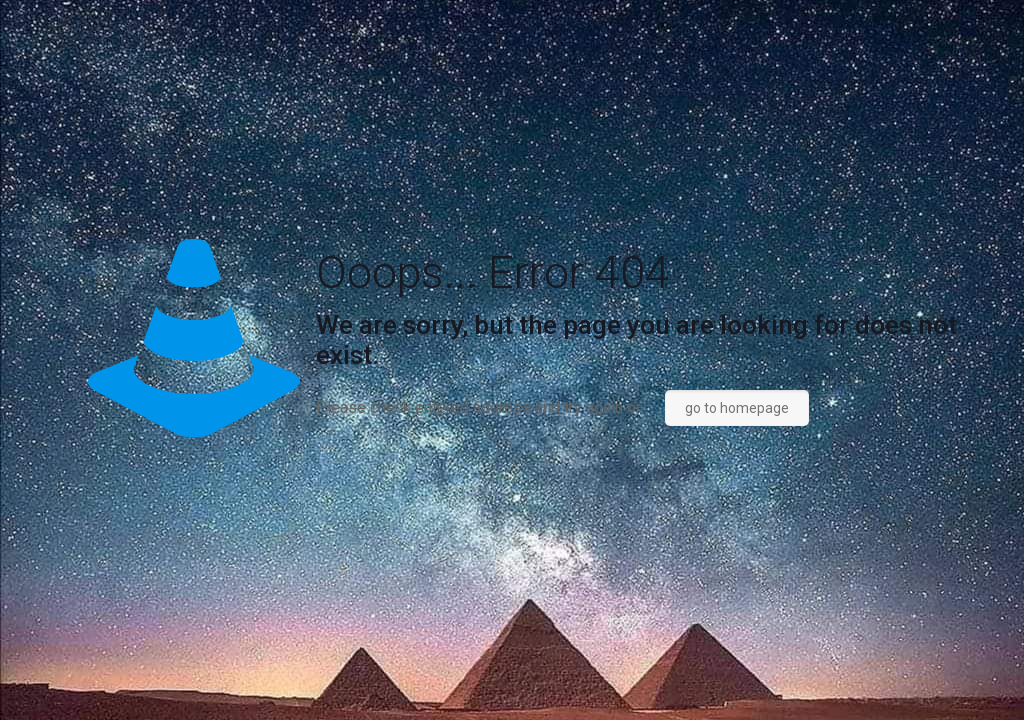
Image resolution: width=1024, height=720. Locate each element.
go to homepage (737, 408)
